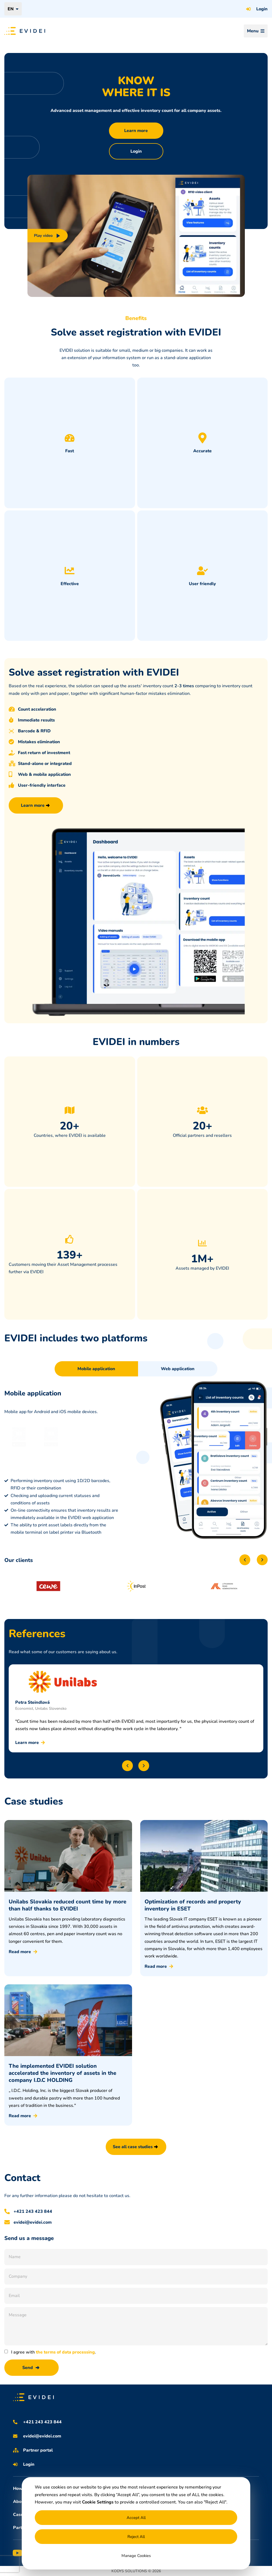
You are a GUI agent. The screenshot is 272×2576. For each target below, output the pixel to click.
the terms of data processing (65, 2352)
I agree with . (53, 2352)
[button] (244, 1559)
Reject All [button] (136, 2536)
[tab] (96, 1368)
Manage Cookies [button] (136, 2555)
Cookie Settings (98, 2502)
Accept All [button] (136, 2517)
